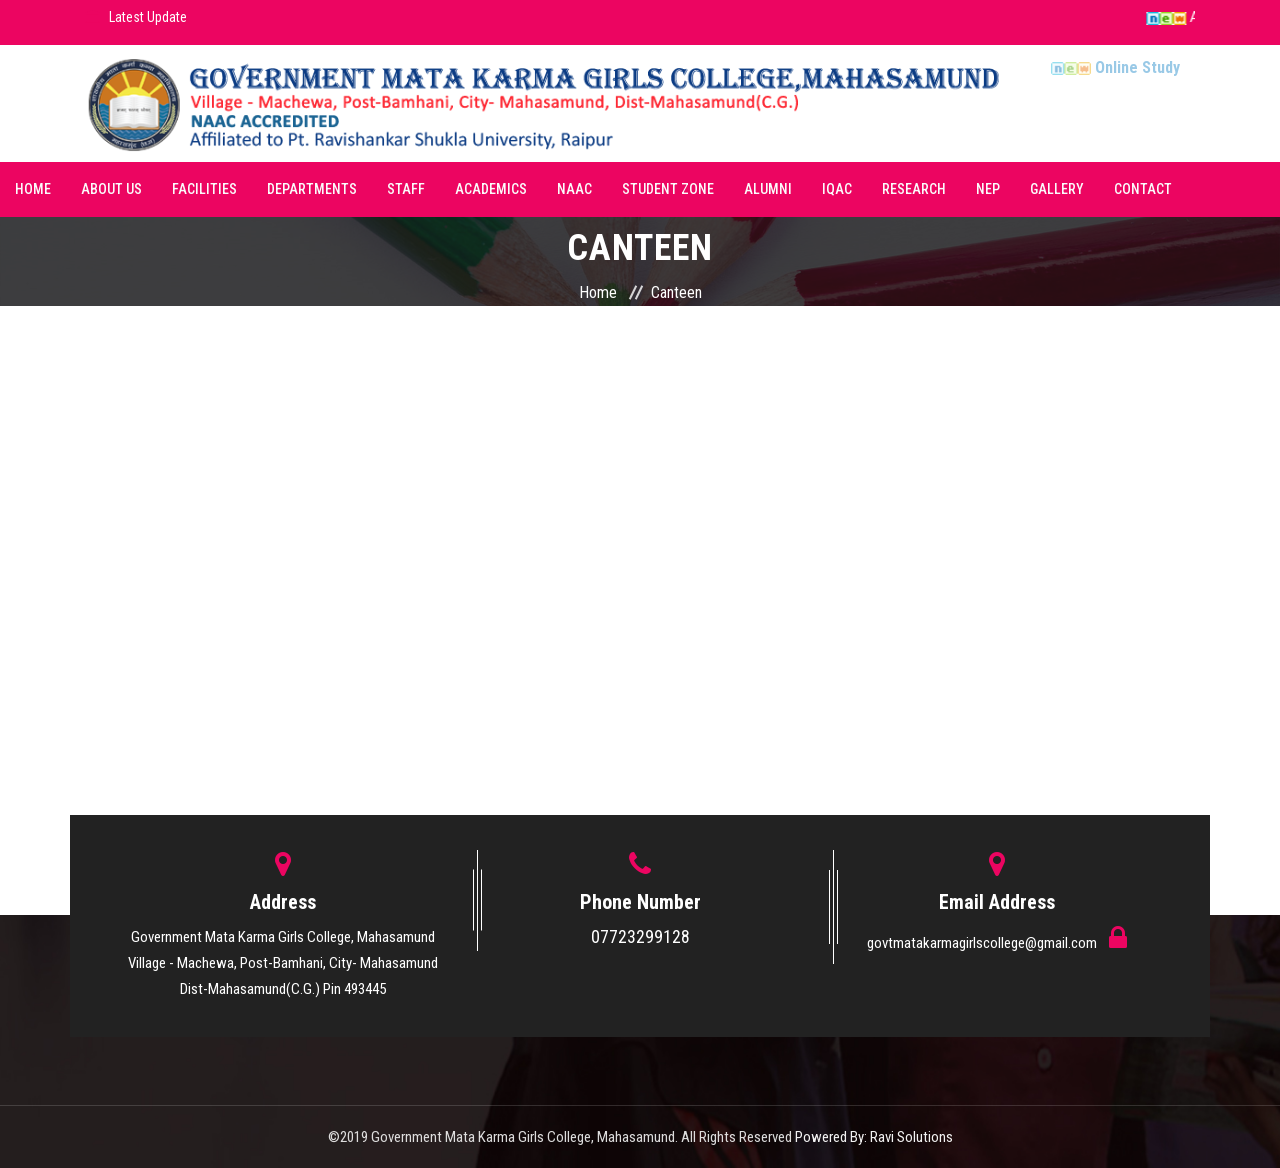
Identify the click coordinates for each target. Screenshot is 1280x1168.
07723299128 (640, 936)
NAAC (574, 189)
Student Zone (668, 189)
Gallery (1057, 189)
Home (33, 189)
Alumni (768, 189)
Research (914, 189)
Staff (406, 189)
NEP (988, 189)
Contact (1143, 189)
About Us (111, 189)
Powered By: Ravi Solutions (874, 1137)
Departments (312, 189)
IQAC (837, 189)
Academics (491, 189)
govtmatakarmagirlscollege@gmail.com (983, 943)
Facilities (204, 189)
